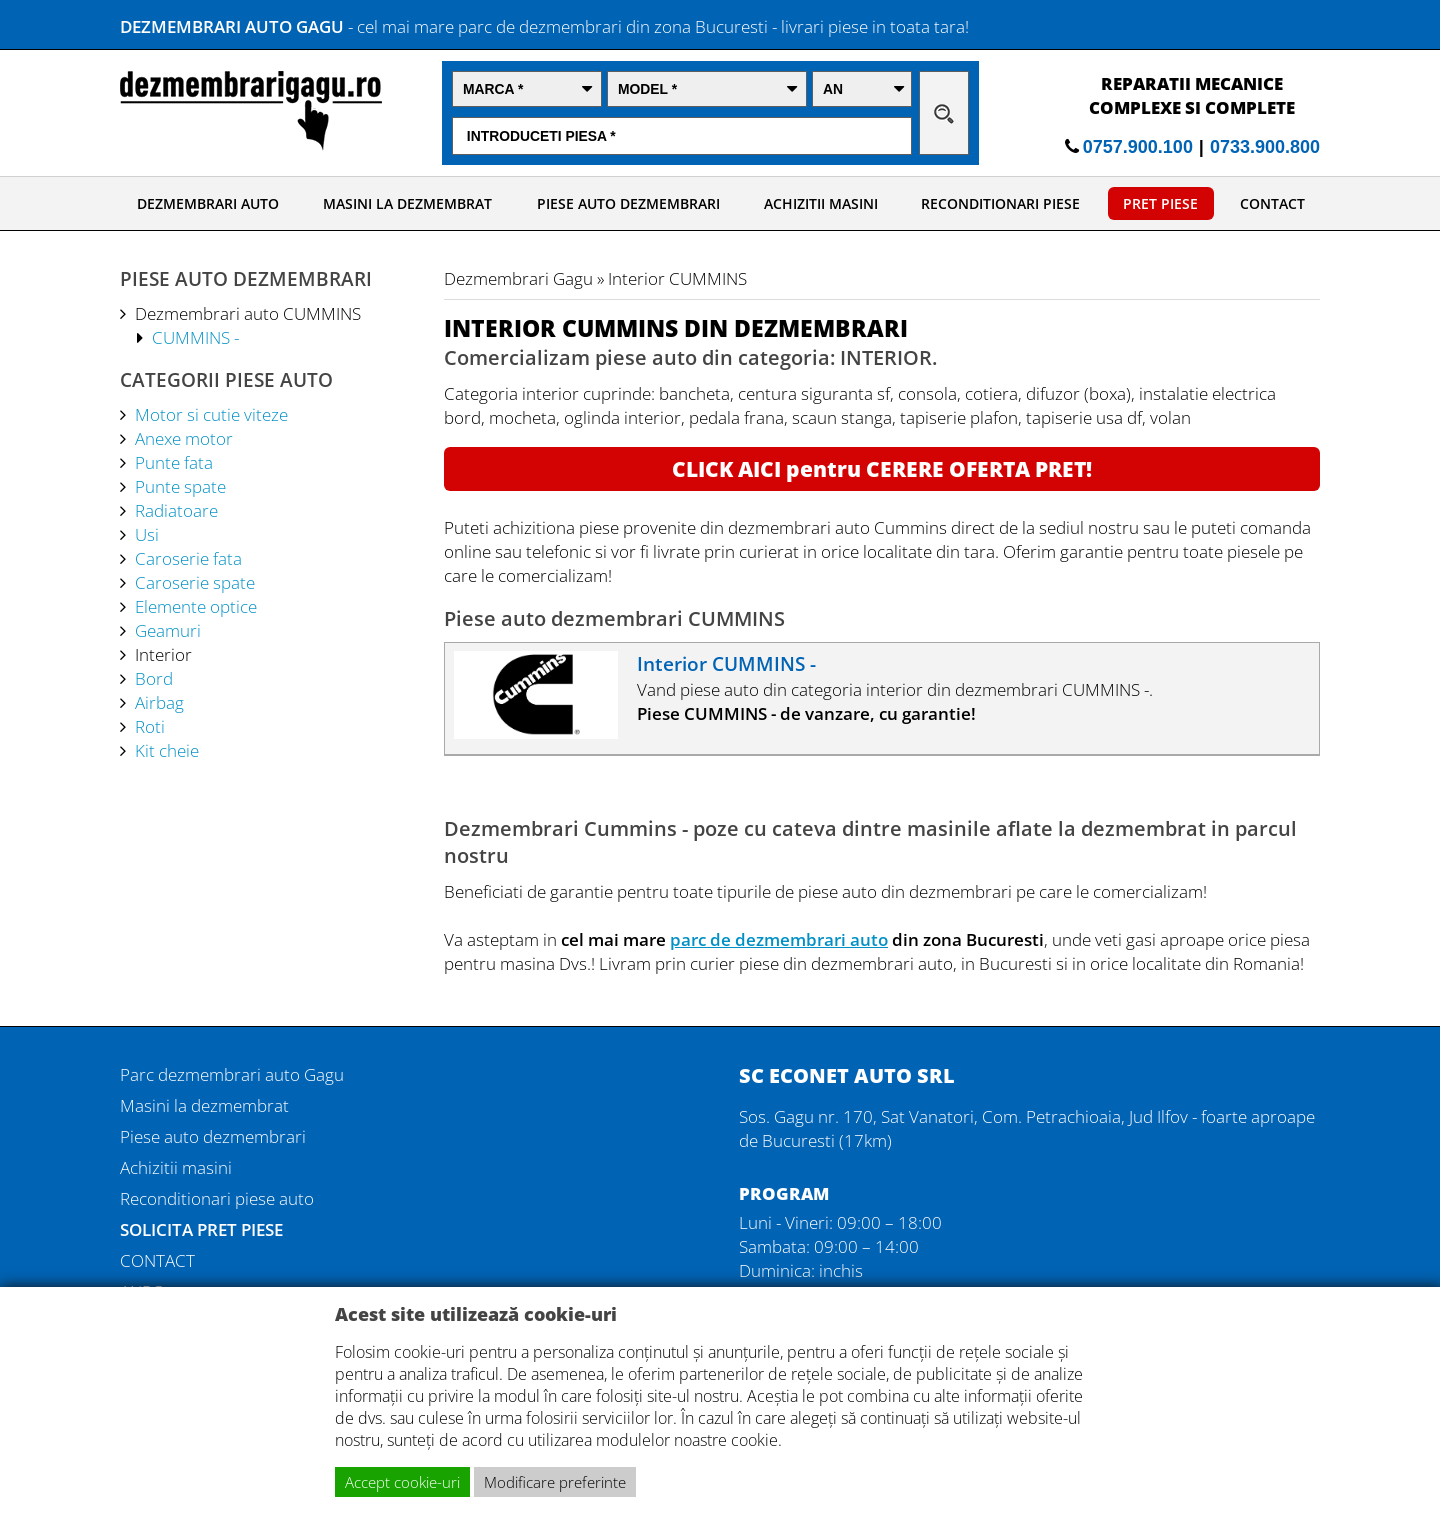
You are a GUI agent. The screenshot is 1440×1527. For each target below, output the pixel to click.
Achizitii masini (176, 1167)
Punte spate (180, 486)
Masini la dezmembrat (204, 1105)
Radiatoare (176, 510)
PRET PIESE (1160, 203)
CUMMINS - (195, 337)
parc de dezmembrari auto (779, 939)
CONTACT (1272, 203)
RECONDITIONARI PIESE (1000, 203)
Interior (163, 654)
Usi (147, 534)
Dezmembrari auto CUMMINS (248, 313)
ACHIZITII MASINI (821, 203)
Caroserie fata (188, 558)
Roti (150, 726)
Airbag (159, 702)
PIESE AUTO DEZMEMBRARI (628, 203)
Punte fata (174, 462)
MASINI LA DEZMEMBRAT (407, 203)
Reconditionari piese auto (217, 1198)
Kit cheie (167, 750)
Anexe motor (184, 438)
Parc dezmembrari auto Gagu (232, 1074)
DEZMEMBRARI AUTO (208, 203)
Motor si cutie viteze (211, 414)
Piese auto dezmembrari (213, 1136)
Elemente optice (196, 606)
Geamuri (168, 630)
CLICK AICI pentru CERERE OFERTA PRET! (882, 469)
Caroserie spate (195, 582)
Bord (154, 678)
